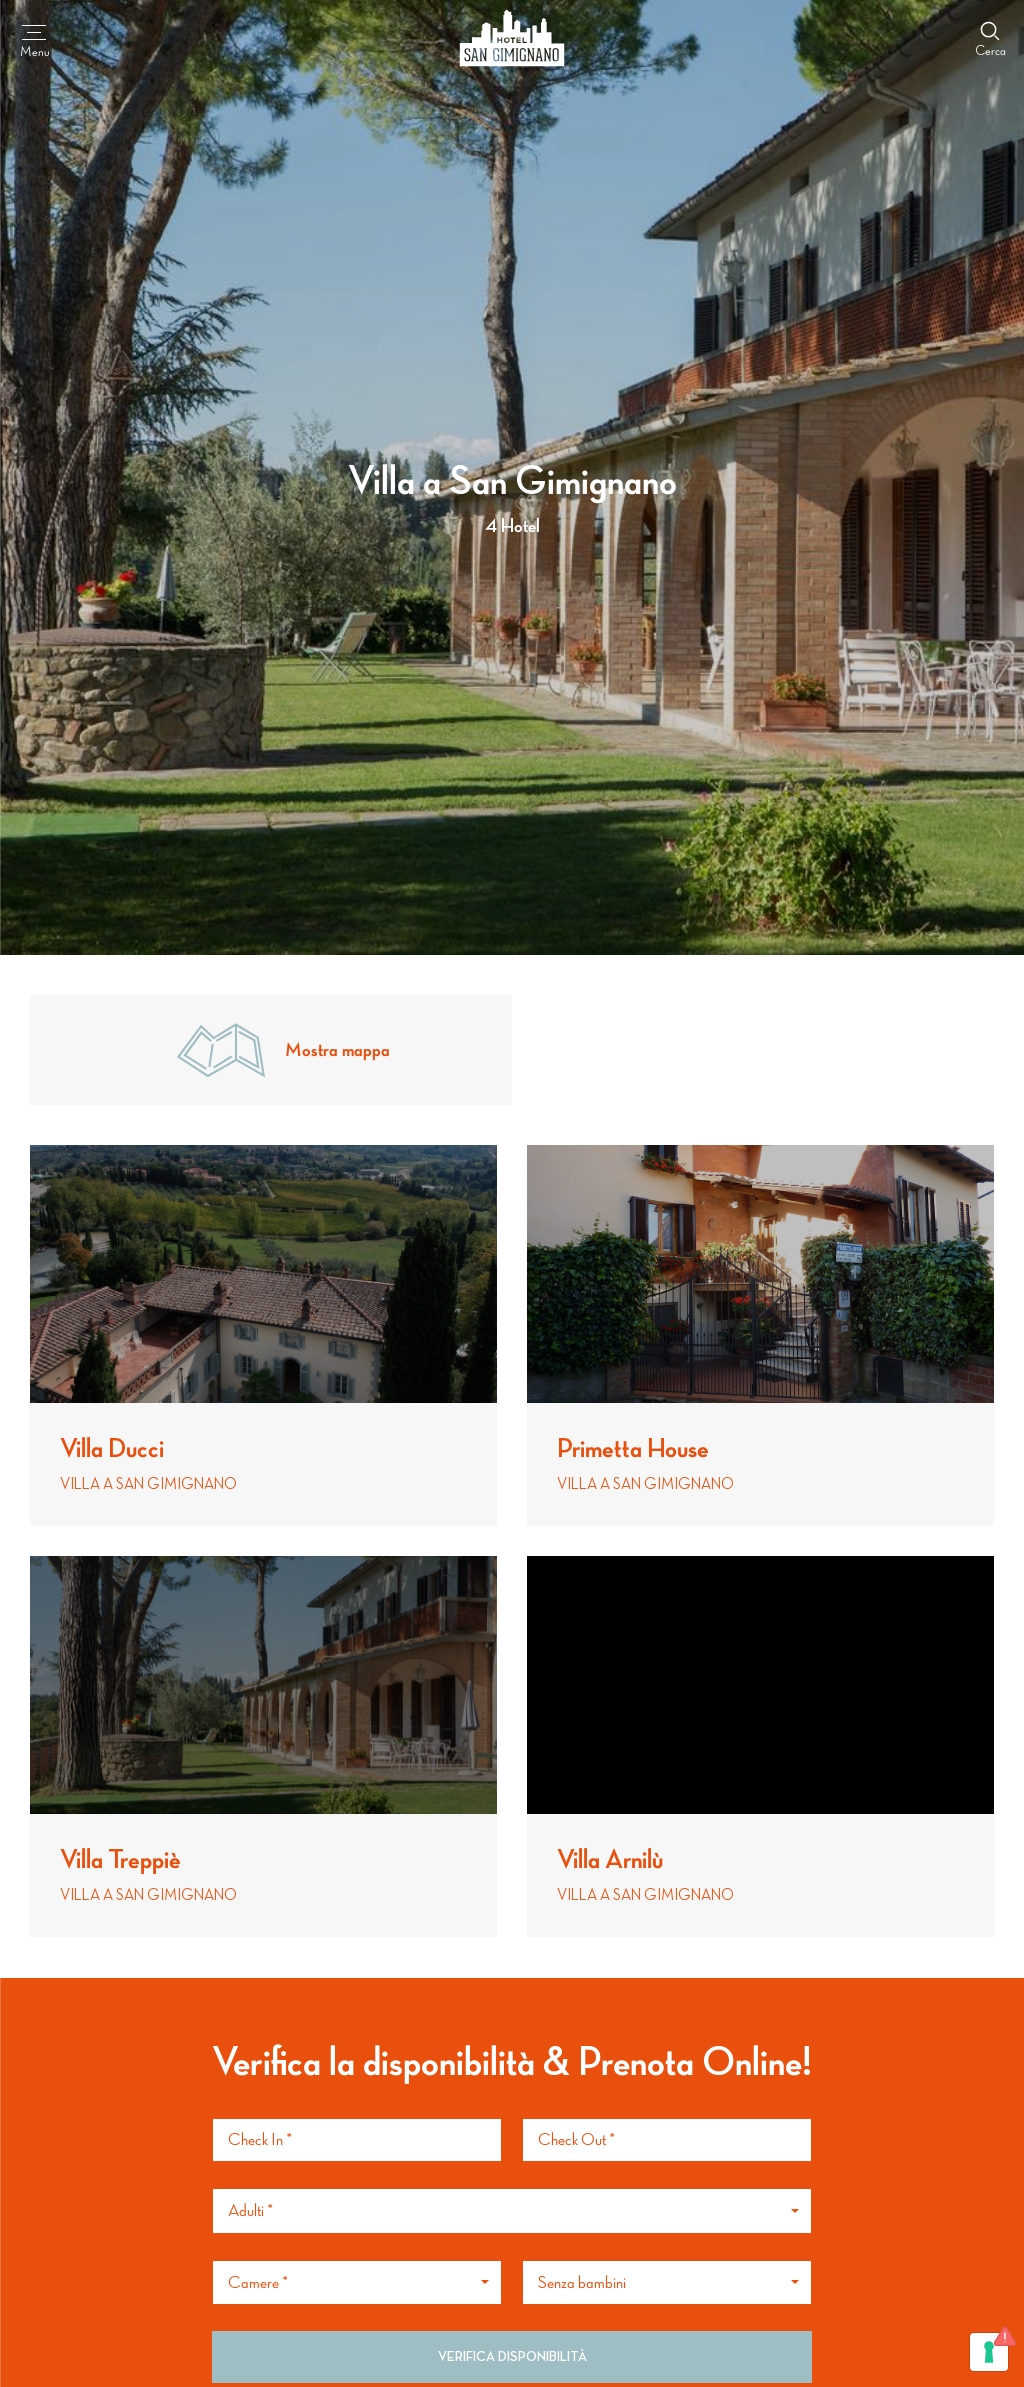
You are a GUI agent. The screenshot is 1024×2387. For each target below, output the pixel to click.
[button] (512, 2211)
